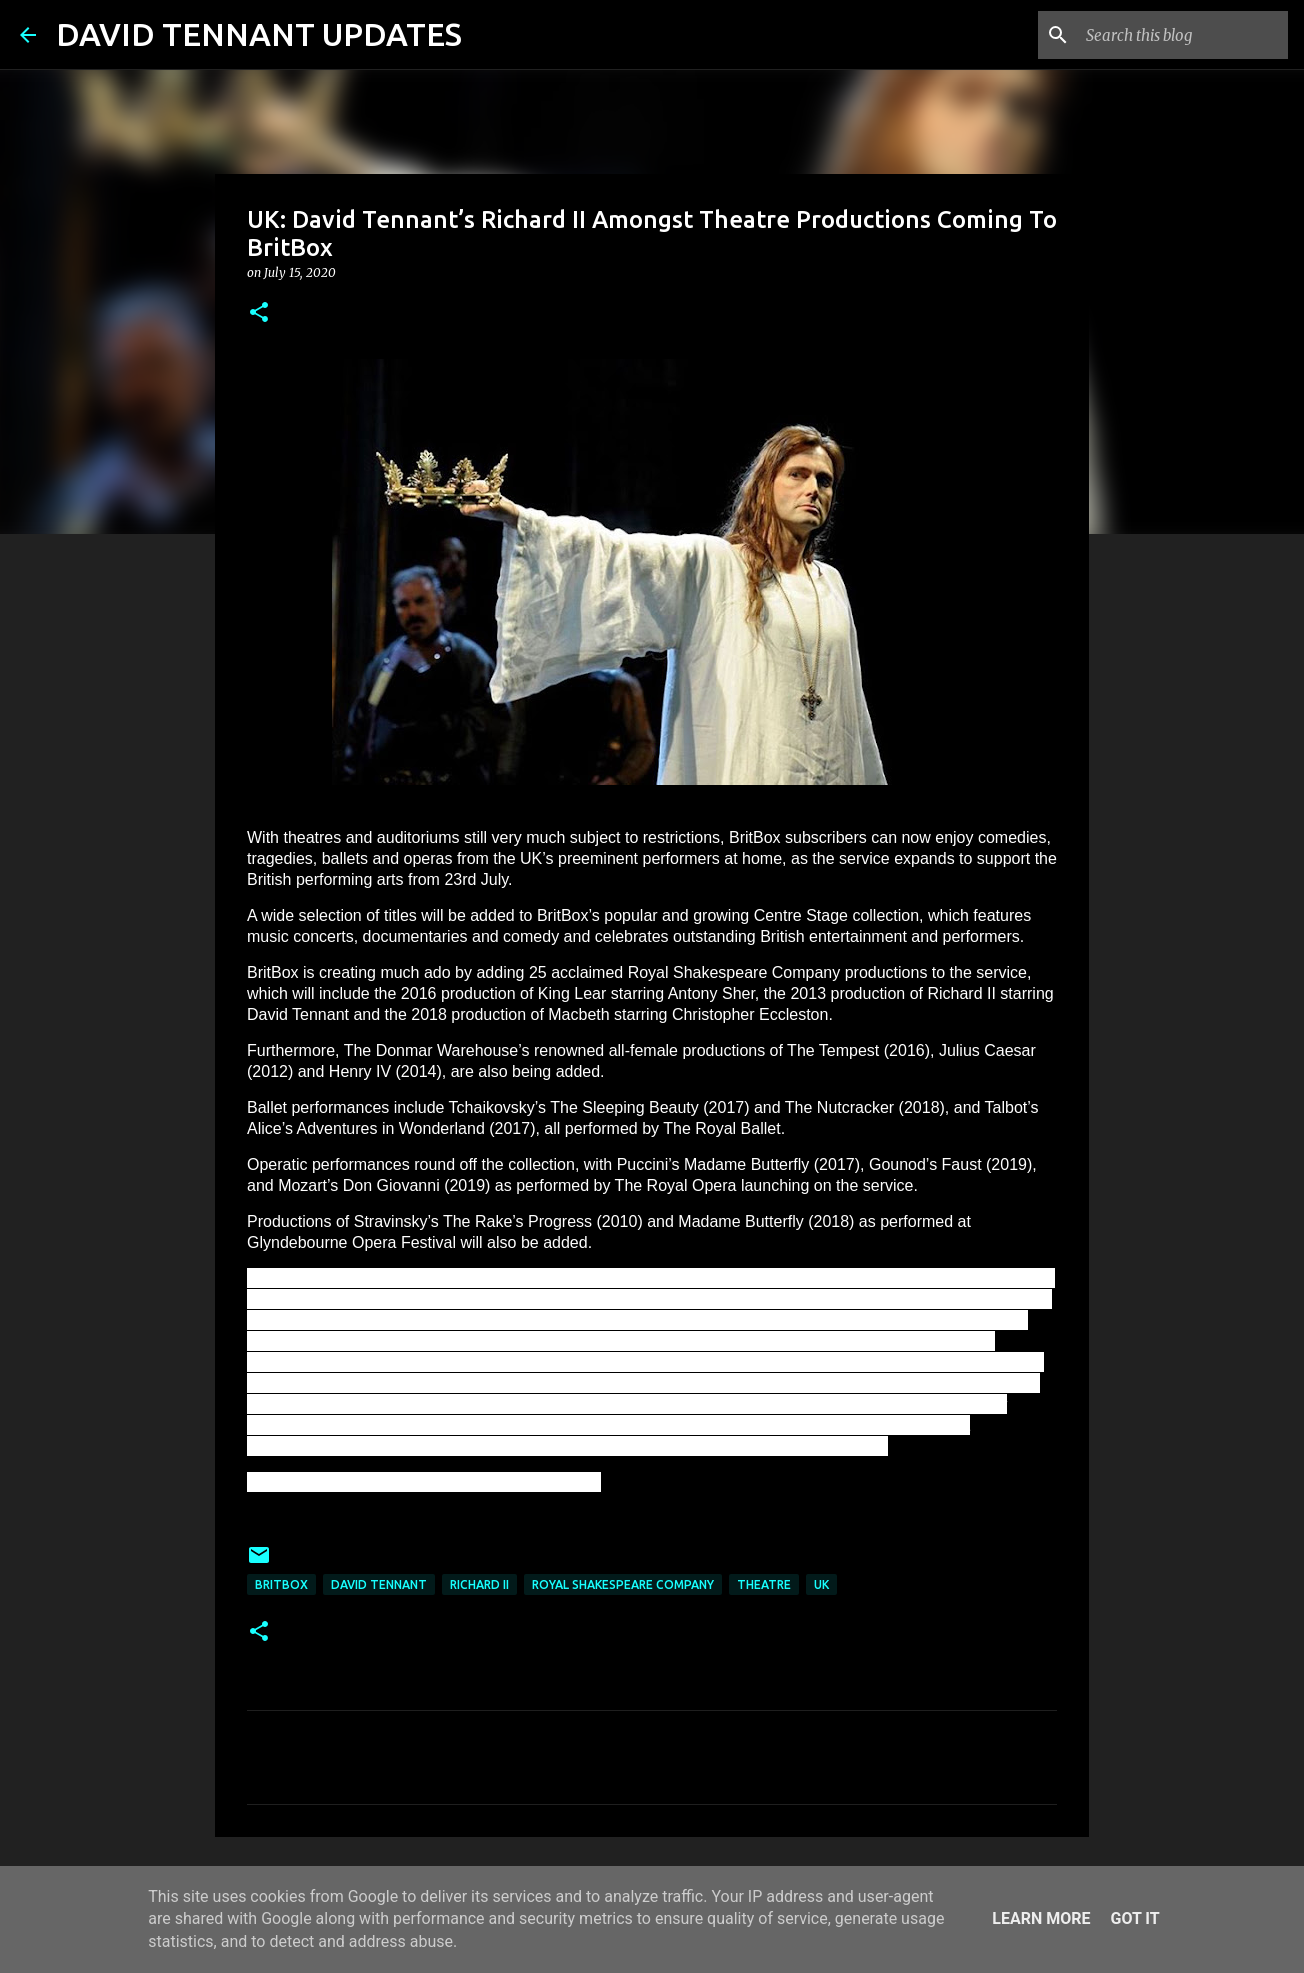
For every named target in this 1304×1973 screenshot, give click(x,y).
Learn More (1041, 1918)
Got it (1134, 1918)
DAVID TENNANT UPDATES (259, 34)
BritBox (281, 1584)
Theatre (764, 1584)
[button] (259, 313)
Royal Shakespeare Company (623, 1584)
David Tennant (379, 1584)
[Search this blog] (1183, 35)
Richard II (479, 1584)
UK (821, 1584)
